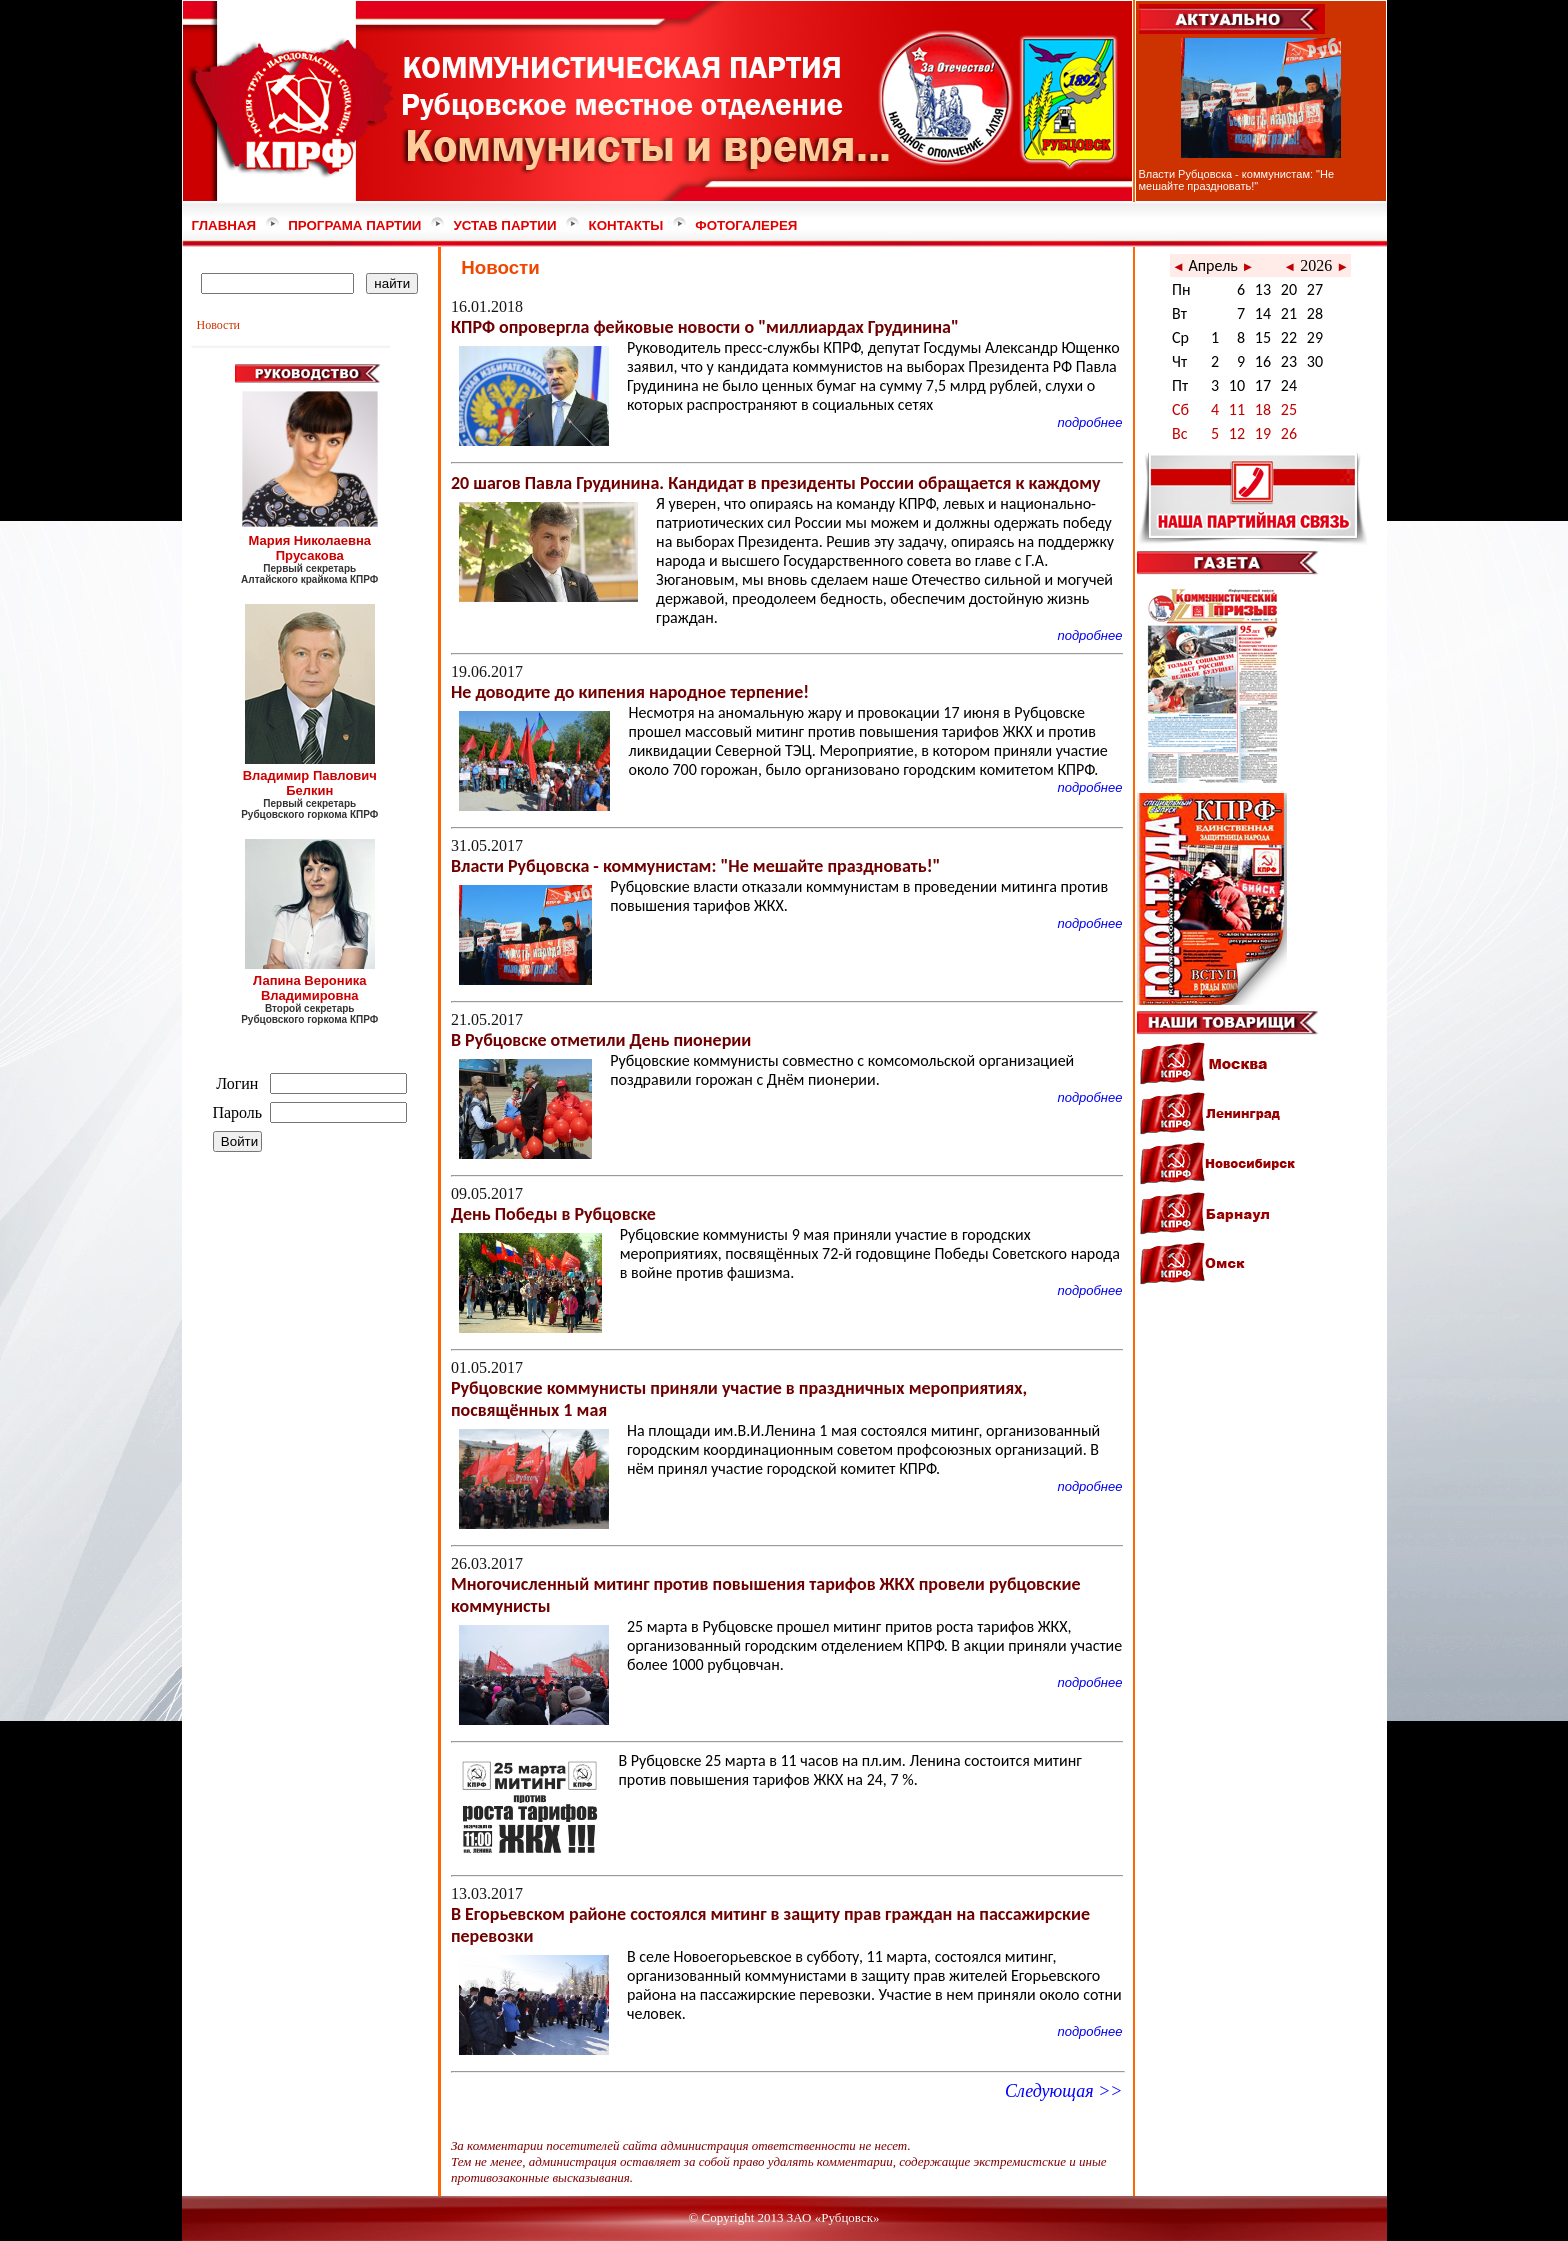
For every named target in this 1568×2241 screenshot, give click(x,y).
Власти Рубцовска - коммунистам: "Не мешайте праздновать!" (1237, 180)
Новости (219, 325)
